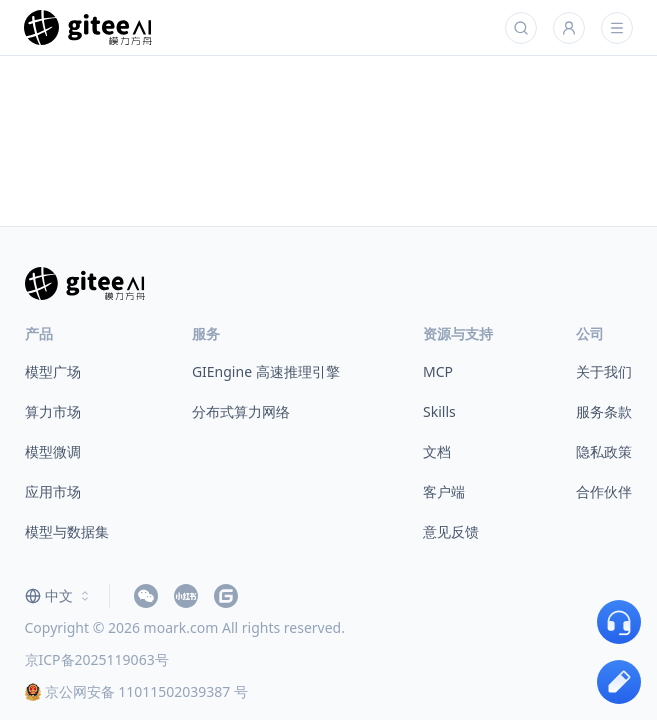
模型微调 (53, 451)
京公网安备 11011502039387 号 (136, 691)
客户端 (444, 491)
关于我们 (604, 371)
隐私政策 (604, 451)
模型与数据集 (67, 531)
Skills (439, 411)
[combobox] (59, 596)
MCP (438, 371)
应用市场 (53, 491)
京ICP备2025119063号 (97, 659)
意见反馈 (451, 531)
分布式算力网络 (241, 411)
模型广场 (53, 371)
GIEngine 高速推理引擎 (266, 371)
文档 (437, 451)
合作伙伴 (604, 491)
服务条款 (604, 411)
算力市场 (53, 411)
